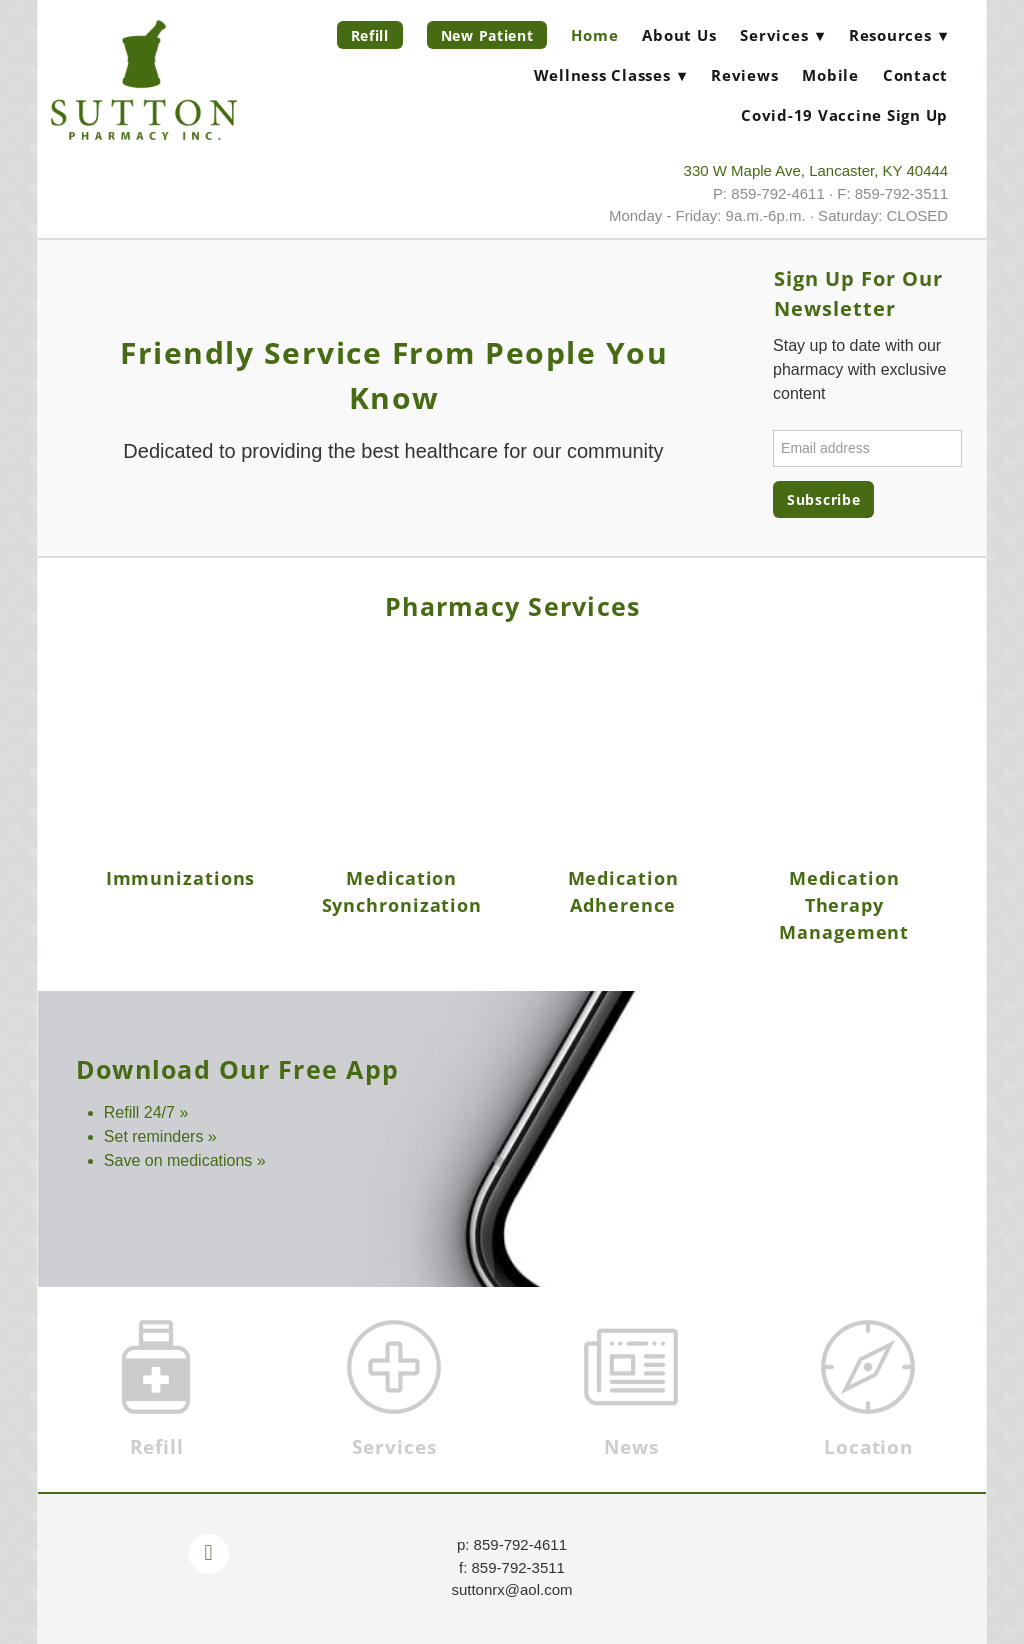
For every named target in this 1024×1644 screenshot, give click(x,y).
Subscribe (823, 499)
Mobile (830, 75)
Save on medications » (185, 1160)
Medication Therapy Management (844, 905)
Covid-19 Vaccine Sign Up (844, 115)
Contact (915, 75)
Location (869, 1447)
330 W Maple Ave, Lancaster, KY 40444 (816, 170)
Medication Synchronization (402, 891)
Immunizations (181, 878)
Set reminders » (160, 1136)
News (631, 1447)
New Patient (487, 35)
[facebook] (209, 1554)
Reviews (744, 75)
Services (394, 1447)
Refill (370, 35)
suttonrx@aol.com (511, 1589)
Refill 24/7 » (146, 1112)
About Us (679, 35)
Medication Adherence (623, 891)
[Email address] (867, 448)
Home (594, 35)
